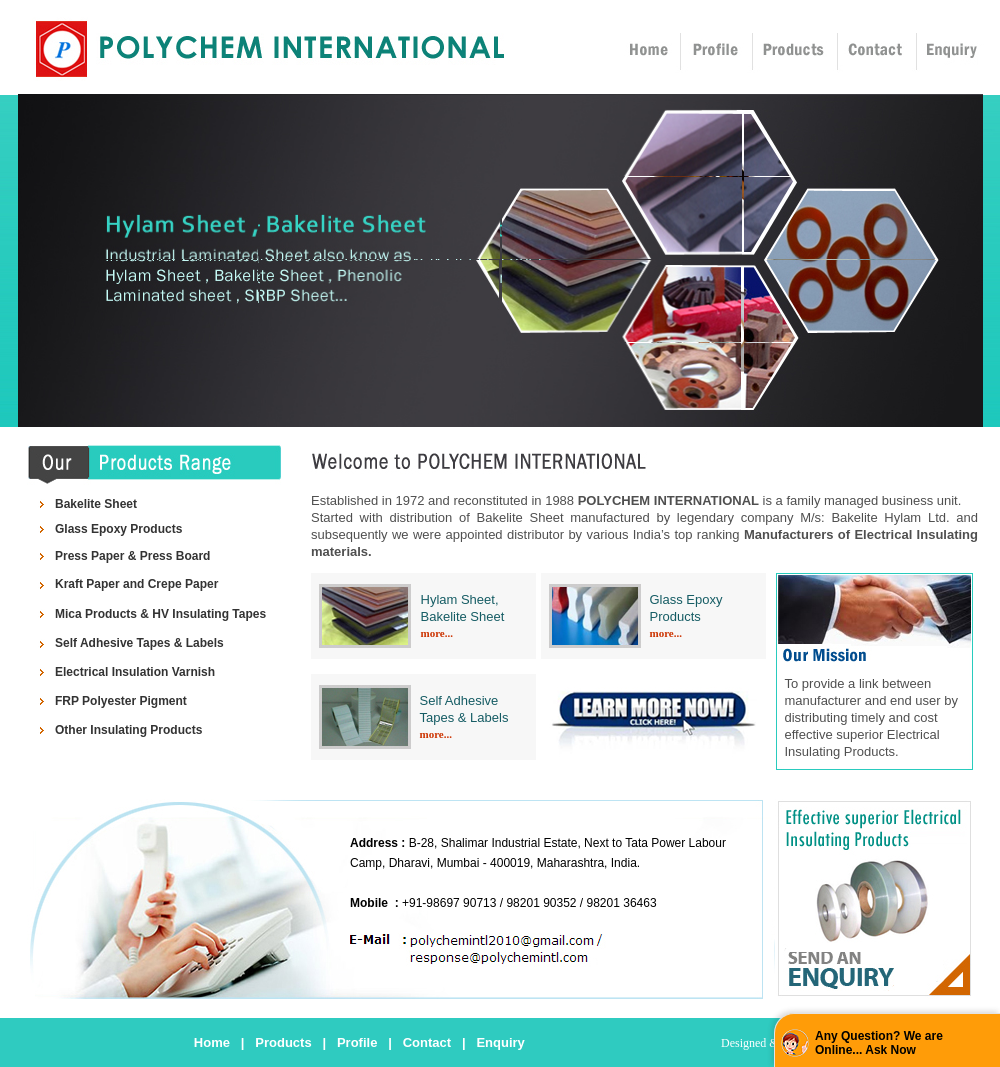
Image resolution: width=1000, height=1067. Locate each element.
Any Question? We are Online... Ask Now (879, 1043)
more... (437, 633)
